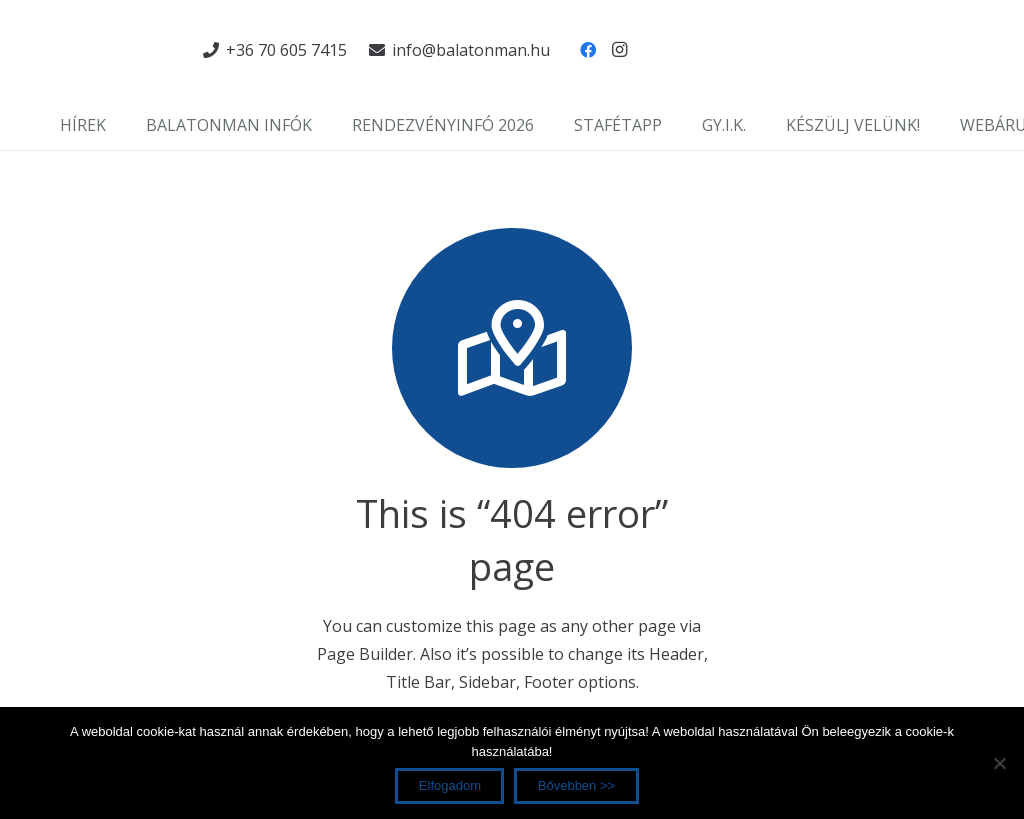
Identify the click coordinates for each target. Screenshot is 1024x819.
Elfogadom (450, 785)
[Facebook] (588, 50)
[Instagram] (620, 50)
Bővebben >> (576, 785)
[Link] (110, 50)
